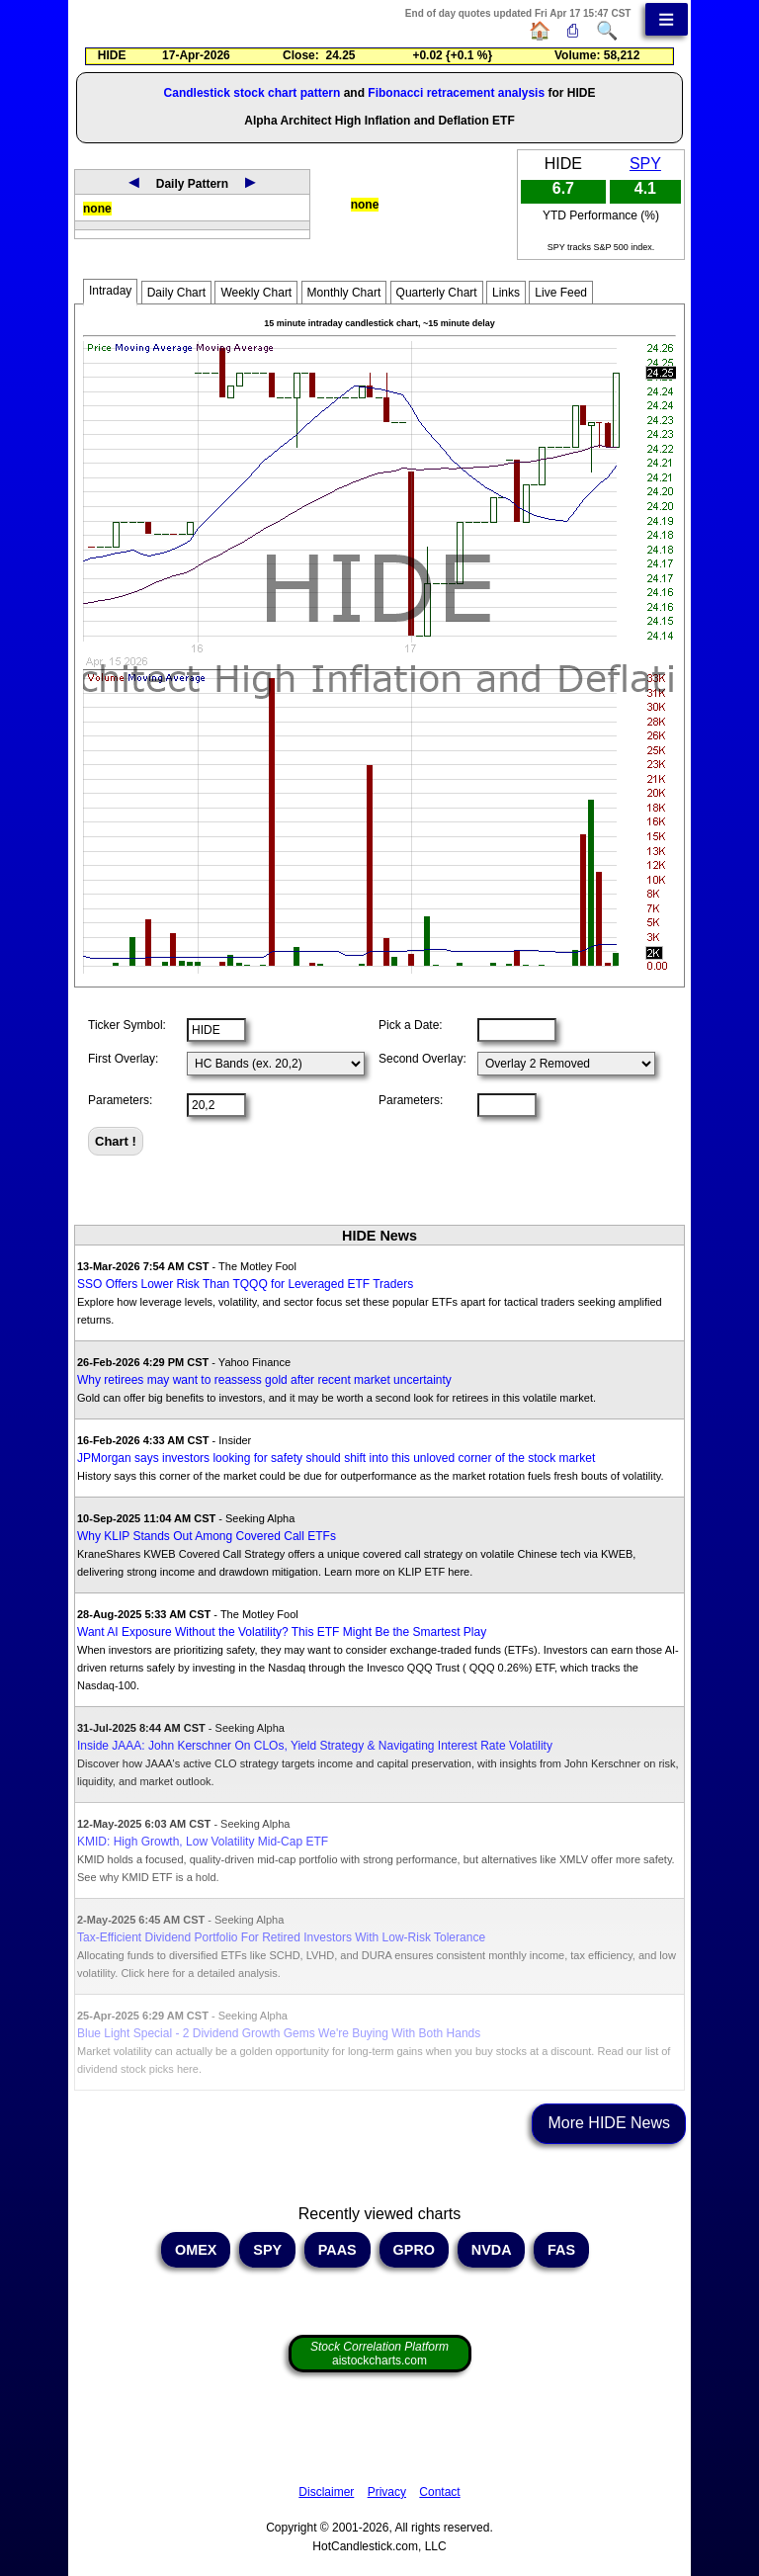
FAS (561, 2250)
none (97, 208)
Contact (439, 2492)
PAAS (337, 2250)
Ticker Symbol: (127, 1025)
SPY (645, 163)
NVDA (491, 2250)
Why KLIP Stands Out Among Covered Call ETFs (206, 1536)
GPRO (414, 2250)
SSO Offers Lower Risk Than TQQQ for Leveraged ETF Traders (245, 1284)
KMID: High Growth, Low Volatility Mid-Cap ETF (202, 1841)
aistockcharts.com (379, 2353)
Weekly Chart (256, 293)
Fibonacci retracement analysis (456, 93)
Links (506, 293)
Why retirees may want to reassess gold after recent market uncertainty (264, 1380)
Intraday (110, 291)
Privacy (387, 2492)
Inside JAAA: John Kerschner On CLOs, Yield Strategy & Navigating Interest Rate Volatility (314, 1746)
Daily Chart (176, 293)
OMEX (195, 2250)
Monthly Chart (344, 293)
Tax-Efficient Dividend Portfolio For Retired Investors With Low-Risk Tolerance (281, 1937)
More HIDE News (609, 2122)
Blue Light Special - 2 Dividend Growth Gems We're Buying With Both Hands (278, 2033)
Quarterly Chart (436, 293)
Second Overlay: (422, 1059)
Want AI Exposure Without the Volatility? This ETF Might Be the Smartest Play (281, 1632)
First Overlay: (123, 1059)
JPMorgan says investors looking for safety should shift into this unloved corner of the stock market (336, 1458)
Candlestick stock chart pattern (252, 93)
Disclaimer (326, 2492)
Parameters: (120, 1100)
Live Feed (561, 293)
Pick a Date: (411, 1025)
